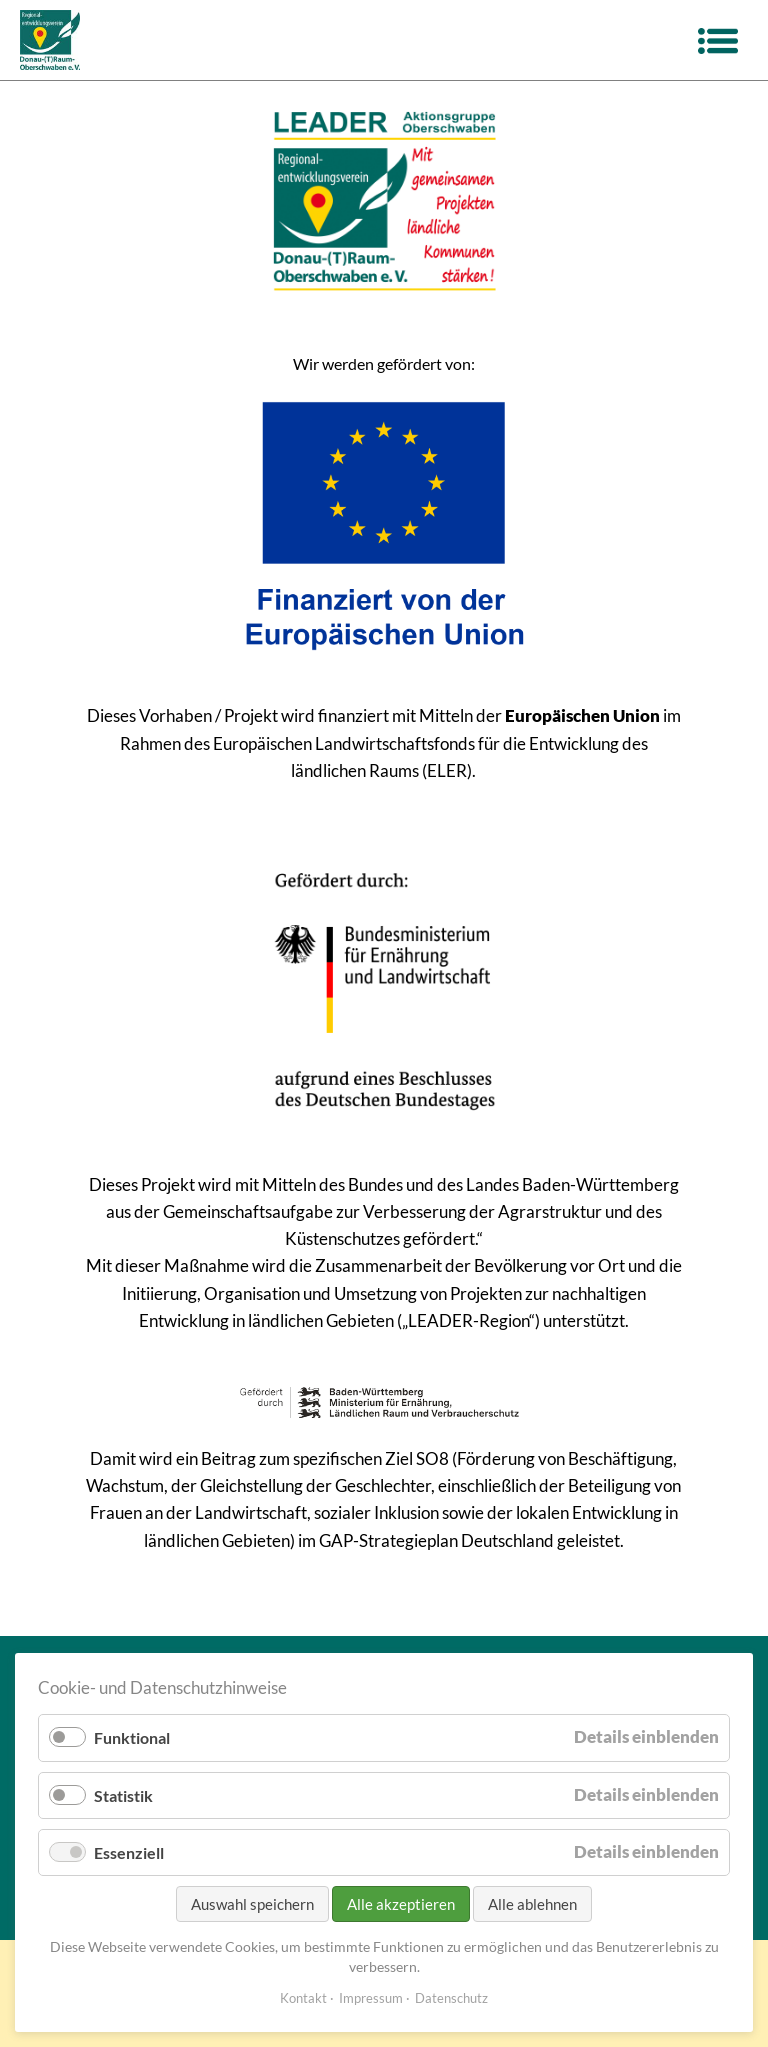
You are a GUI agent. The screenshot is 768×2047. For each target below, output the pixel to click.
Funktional (132, 1737)
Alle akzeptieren (401, 1904)
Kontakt (303, 1998)
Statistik (123, 1795)
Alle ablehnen (532, 1904)
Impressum (371, 1998)
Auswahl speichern (252, 1904)
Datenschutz (451, 1998)
